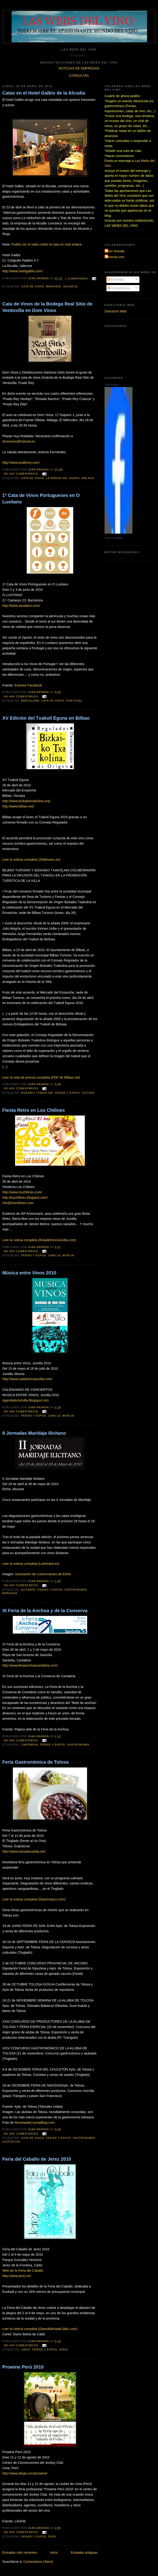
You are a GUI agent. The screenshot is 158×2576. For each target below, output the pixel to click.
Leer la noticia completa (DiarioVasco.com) (34, 1899)
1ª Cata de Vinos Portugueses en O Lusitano (41, 498)
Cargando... (79, 55)
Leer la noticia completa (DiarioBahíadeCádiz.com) (39, 2329)
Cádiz (25, 2349)
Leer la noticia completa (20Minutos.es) (31, 859)
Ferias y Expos (67, 1092)
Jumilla (54, 1255)
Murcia (68, 1255)
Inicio (54, 2552)
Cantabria (29, 1744)
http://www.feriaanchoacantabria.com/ (30, 1665)
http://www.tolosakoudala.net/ (24, 1851)
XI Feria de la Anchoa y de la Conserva (44, 1610)
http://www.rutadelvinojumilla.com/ (27, 1379)
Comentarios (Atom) (38, 2561)
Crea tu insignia (113, 537)
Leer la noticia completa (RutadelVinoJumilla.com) (39, 1240)
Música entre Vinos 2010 (29, 1272)
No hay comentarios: (22, 473)
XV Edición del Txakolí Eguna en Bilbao (46, 718)
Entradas (115, 279)
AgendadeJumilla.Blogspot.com (25, 1400)
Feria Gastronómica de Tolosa (35, 1762)
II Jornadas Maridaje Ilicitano (34, 1433)
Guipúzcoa (11, 2141)
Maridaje (53, 286)
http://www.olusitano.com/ (21, 605)
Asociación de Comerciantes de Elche (43, 1574)
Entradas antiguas (84, 2552)
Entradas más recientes (19, 2552)
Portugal (74, 700)
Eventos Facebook (27, 685)
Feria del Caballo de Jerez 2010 (36, 2159)
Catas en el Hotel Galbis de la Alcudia (43, 92)
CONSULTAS (79, 75)
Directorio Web (115, 311)
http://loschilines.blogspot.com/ (25, 1197)
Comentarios (118, 288)
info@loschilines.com (18, 1203)
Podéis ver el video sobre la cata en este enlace (46, 244)
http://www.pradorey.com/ (21, 462)
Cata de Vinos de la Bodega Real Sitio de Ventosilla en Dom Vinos (47, 307)
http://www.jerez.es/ (16, 2276)
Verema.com (115, 257)
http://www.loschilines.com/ (22, 1192)
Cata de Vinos (32, 286)
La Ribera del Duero (63, 478)
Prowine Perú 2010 (23, 2366)
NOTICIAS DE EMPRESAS (79, 68)
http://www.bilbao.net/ (18, 806)
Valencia (70, 286)
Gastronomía (76, 1589)
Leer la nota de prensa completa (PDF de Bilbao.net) (41, 1077)
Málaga (88, 478)
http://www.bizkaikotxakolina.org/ (26, 801)
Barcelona (30, 700)
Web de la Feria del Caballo (22, 2270)
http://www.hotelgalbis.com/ (22, 271)
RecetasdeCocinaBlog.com (34, 2122)
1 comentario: (77, 278)
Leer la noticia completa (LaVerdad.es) (30, 1563)
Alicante (28, 1589)
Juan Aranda (115, 251)
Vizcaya (88, 1092)
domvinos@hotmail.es (18, 441)
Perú (52, 2536)
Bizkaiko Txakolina (37, 1092)
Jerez (64, 2349)
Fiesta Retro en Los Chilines (33, 1110)
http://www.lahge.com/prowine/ (24, 2473)
